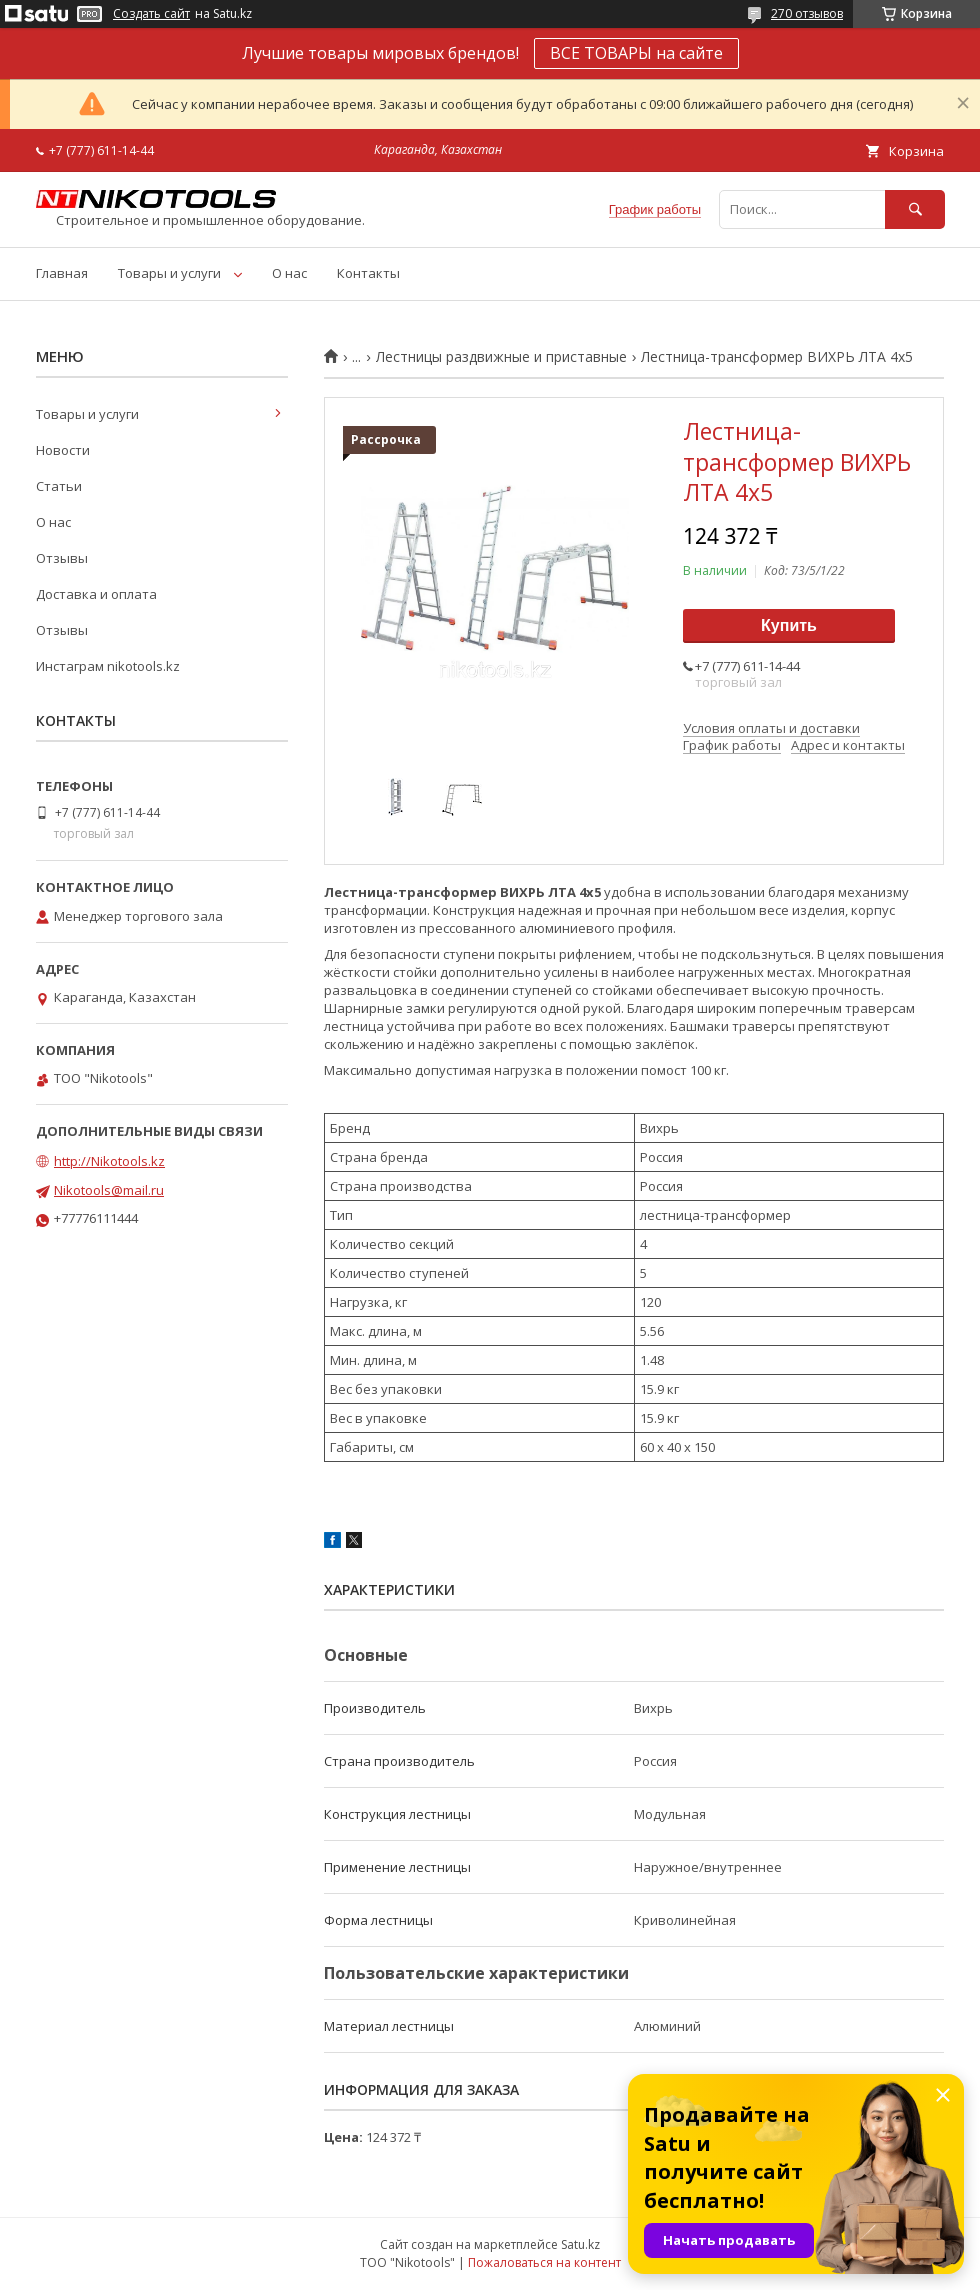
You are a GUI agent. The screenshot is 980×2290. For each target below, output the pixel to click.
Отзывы (62, 558)
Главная (62, 273)
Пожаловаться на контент (544, 2262)
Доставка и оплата (96, 594)
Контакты (368, 273)
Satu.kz (580, 2244)
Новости (63, 450)
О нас (289, 273)
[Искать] (915, 209)
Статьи (59, 486)
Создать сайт (151, 14)
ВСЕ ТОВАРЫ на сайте (636, 53)
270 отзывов (807, 13)
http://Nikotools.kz (109, 1161)
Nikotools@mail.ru (109, 1190)
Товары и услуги (169, 273)
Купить (789, 625)
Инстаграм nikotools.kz (108, 666)
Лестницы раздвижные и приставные (501, 357)
